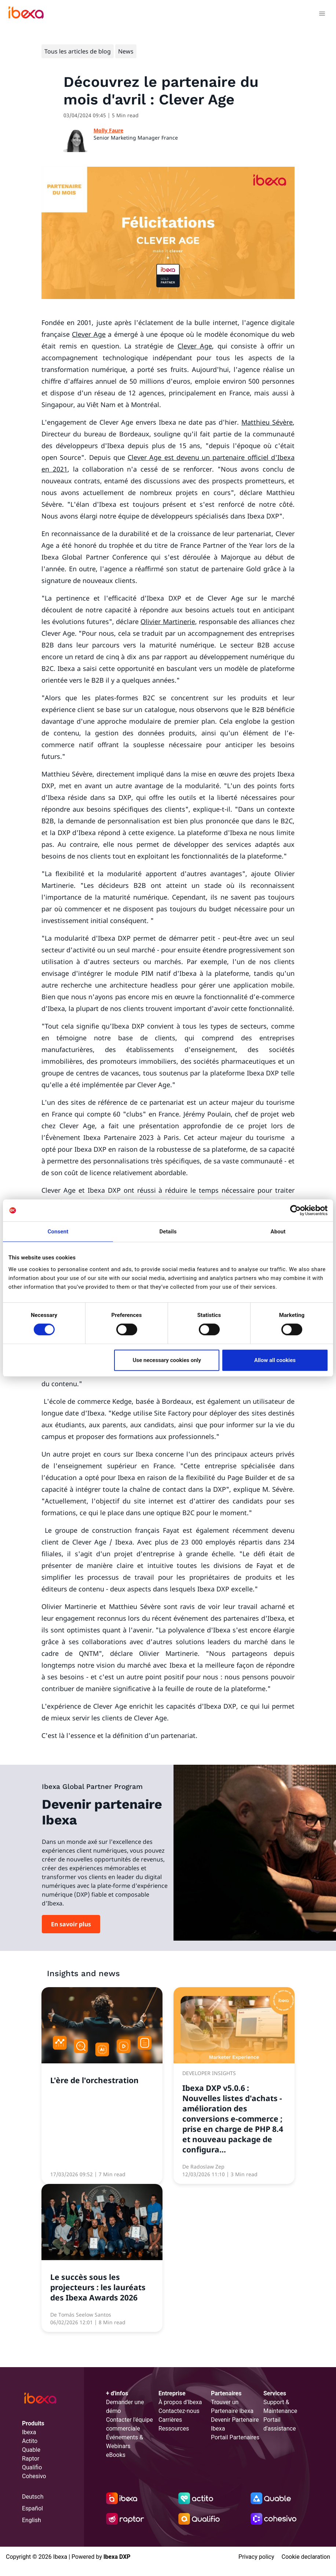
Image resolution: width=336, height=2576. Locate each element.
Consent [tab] (58, 1231)
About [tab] (278, 1231)
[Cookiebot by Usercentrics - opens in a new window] (295, 1210)
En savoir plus (71, 1924)
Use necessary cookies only (167, 1360)
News (126, 51)
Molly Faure (108, 130)
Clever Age (88, 334)
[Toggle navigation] (322, 14)
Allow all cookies (275, 1360)
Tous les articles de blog (77, 51)
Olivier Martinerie (167, 621)
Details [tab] (167, 1231)
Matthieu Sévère (267, 422)
